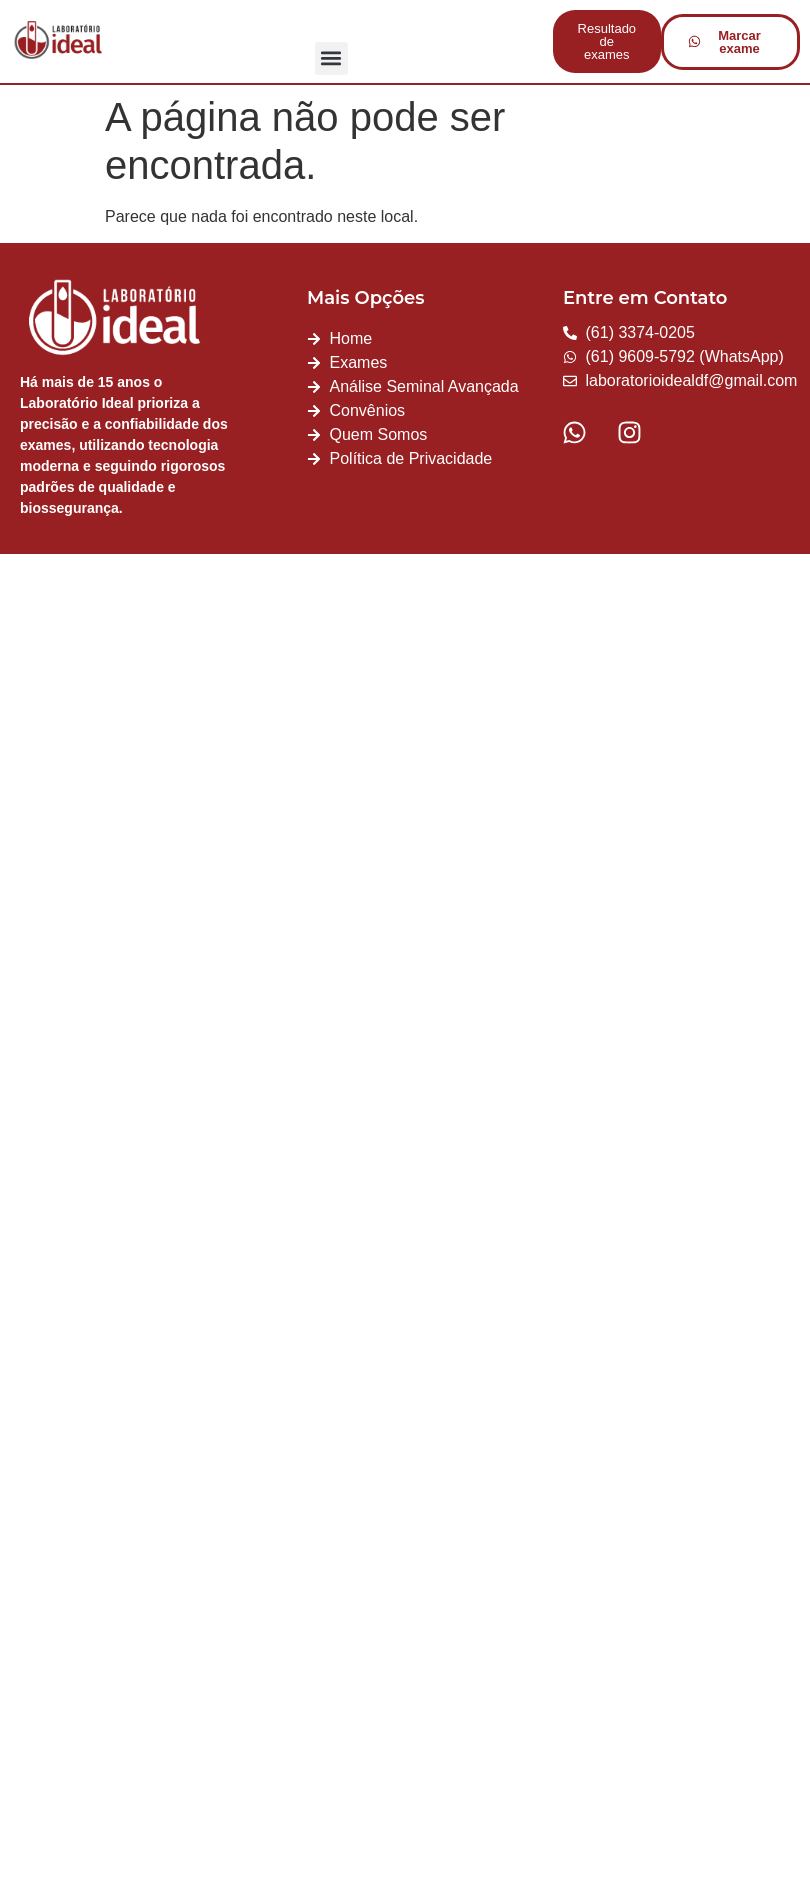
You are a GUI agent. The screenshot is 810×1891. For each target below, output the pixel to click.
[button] (331, 58)
